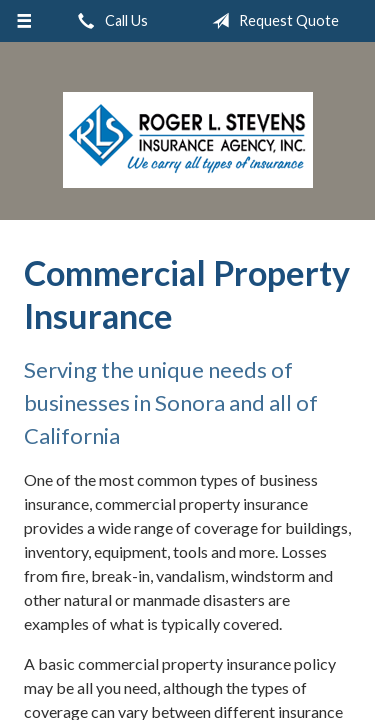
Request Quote (271, 21)
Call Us (109, 21)
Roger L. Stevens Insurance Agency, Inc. (188, 140)
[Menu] (24, 21)
